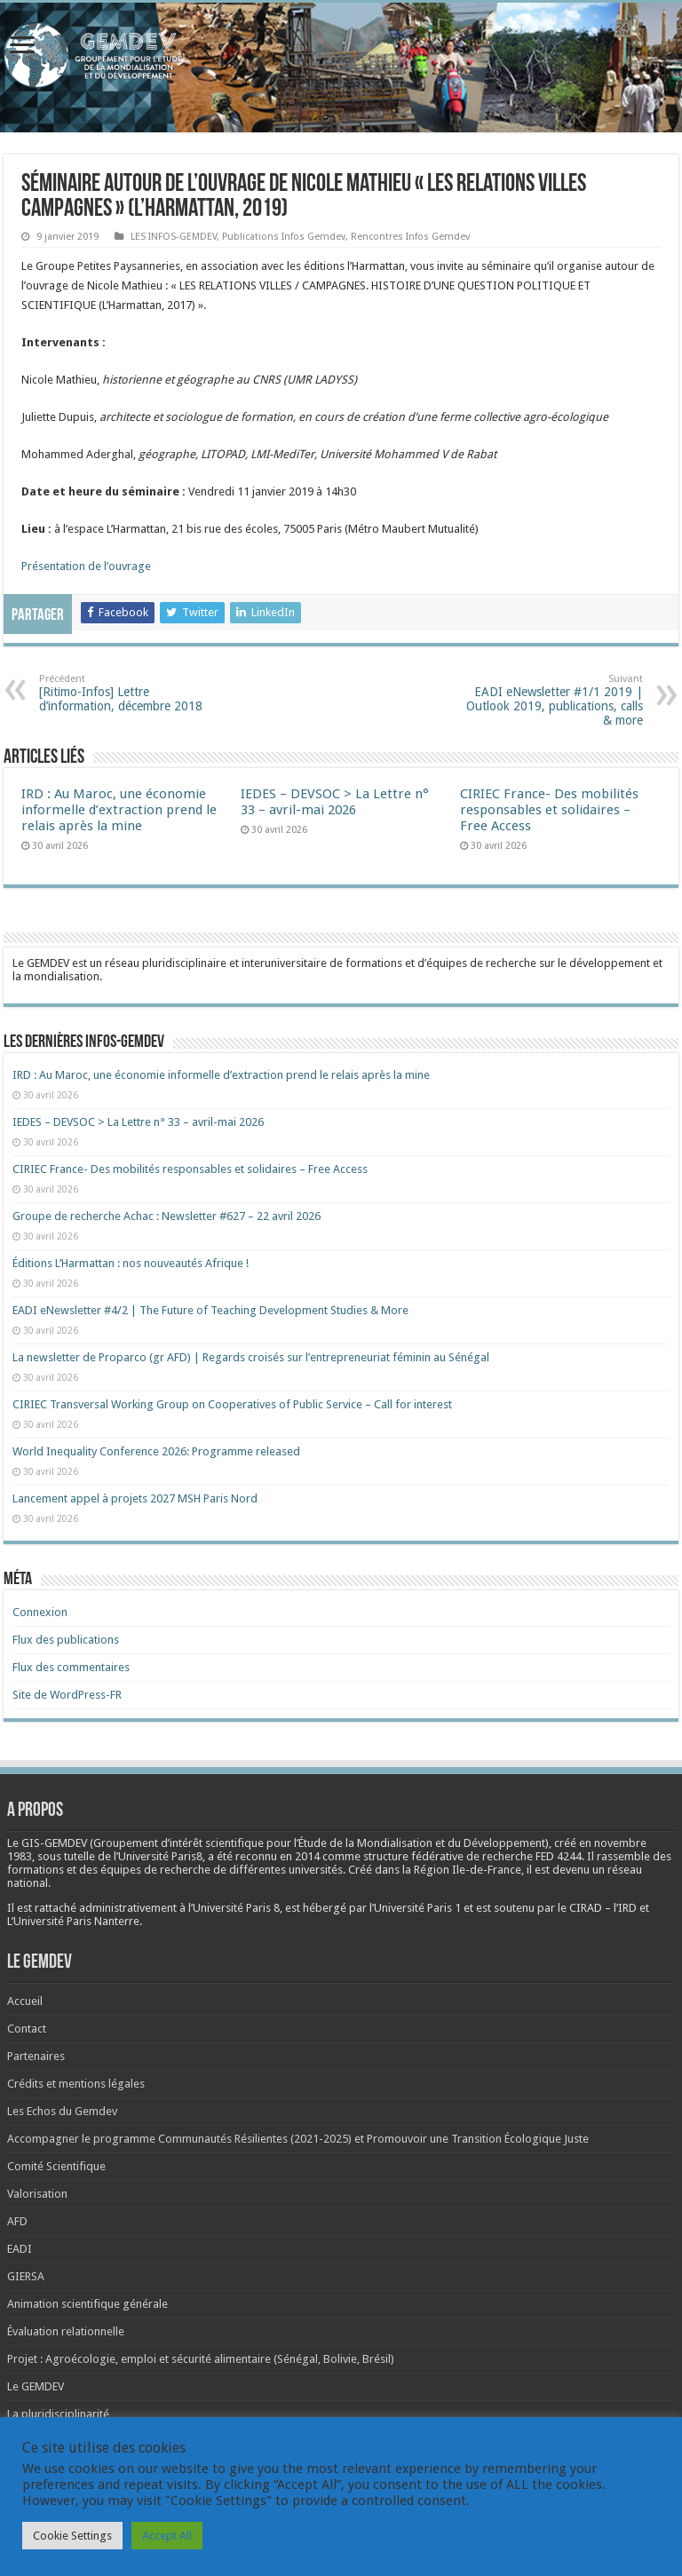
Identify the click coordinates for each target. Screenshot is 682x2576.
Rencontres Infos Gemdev (410, 236)
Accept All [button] (167, 2535)
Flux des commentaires (71, 1667)
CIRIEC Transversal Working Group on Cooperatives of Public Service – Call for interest (232, 1404)
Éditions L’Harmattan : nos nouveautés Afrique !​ (130, 1263)
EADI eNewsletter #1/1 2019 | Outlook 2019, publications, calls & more (552, 700)
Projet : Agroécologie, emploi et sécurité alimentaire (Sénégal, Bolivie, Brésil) (200, 2359)
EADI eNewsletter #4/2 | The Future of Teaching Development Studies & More (210, 1310)
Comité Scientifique (56, 2166)
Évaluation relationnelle (65, 2331)
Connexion (39, 1612)
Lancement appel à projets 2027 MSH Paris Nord (135, 1498)
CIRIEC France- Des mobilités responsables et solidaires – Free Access (549, 810)
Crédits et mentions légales (76, 2083)
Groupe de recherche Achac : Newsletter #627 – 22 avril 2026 (166, 1216)
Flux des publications (65, 1639)
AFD (17, 2221)
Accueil (25, 2001)
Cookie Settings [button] (72, 2535)
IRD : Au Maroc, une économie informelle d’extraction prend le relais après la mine (119, 810)
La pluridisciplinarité (58, 2414)
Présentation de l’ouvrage (86, 566)
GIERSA (25, 2276)
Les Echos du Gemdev (62, 2111)
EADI (19, 2248)
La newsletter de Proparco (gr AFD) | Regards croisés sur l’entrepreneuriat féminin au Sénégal (250, 1357)
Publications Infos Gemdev (283, 236)
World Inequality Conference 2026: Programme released (156, 1451)
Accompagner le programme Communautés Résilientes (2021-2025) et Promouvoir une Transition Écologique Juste (298, 2138)
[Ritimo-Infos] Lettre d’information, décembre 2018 (130, 693)
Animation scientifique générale (87, 2303)
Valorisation (37, 2193)
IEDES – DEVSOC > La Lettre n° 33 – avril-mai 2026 (335, 802)
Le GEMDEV (35, 2386)
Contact (26, 2028)
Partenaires (36, 2056)
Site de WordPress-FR (67, 1694)
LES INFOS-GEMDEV (174, 236)
